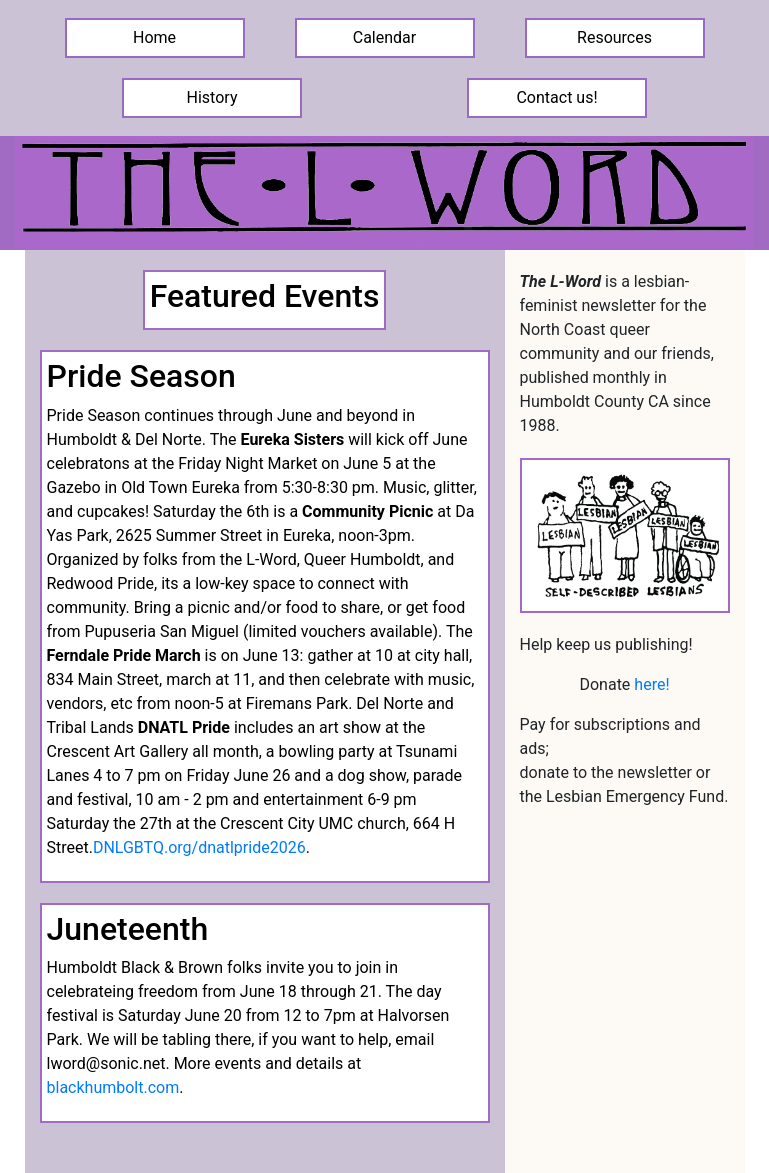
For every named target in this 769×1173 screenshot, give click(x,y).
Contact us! (556, 97)
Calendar (384, 37)
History (212, 97)
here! (651, 684)
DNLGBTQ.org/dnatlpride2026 (199, 847)
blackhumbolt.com (113, 1087)
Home (154, 37)
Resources (614, 37)
